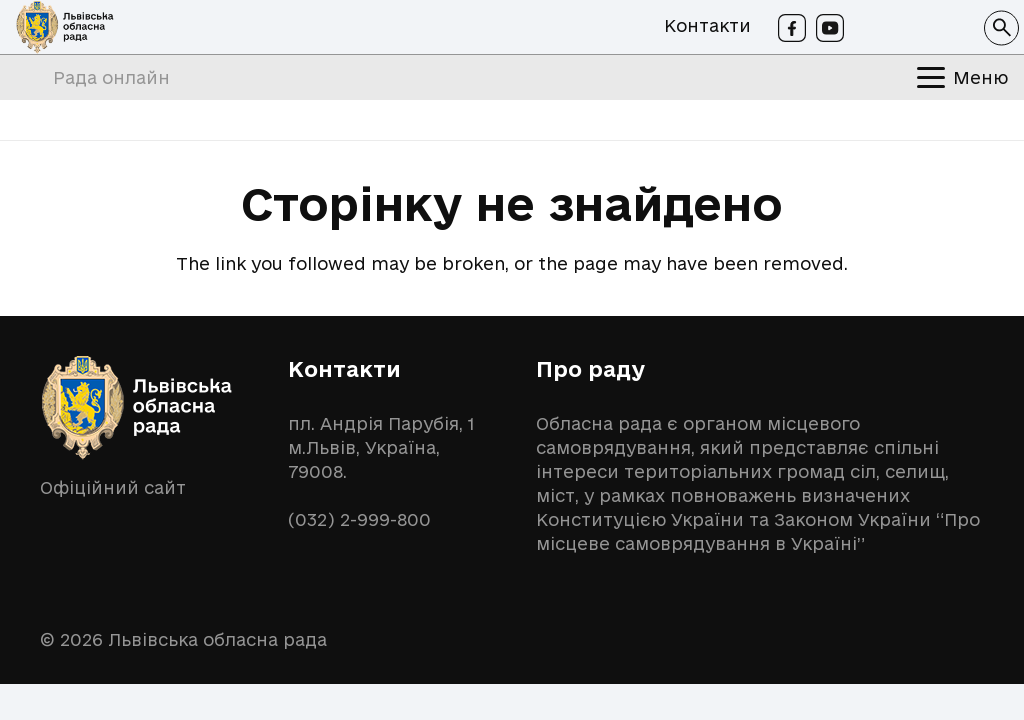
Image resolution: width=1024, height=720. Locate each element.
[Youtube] (830, 28)
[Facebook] (792, 28)
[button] (1001, 27)
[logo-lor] (65, 27)
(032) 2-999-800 (359, 519)
